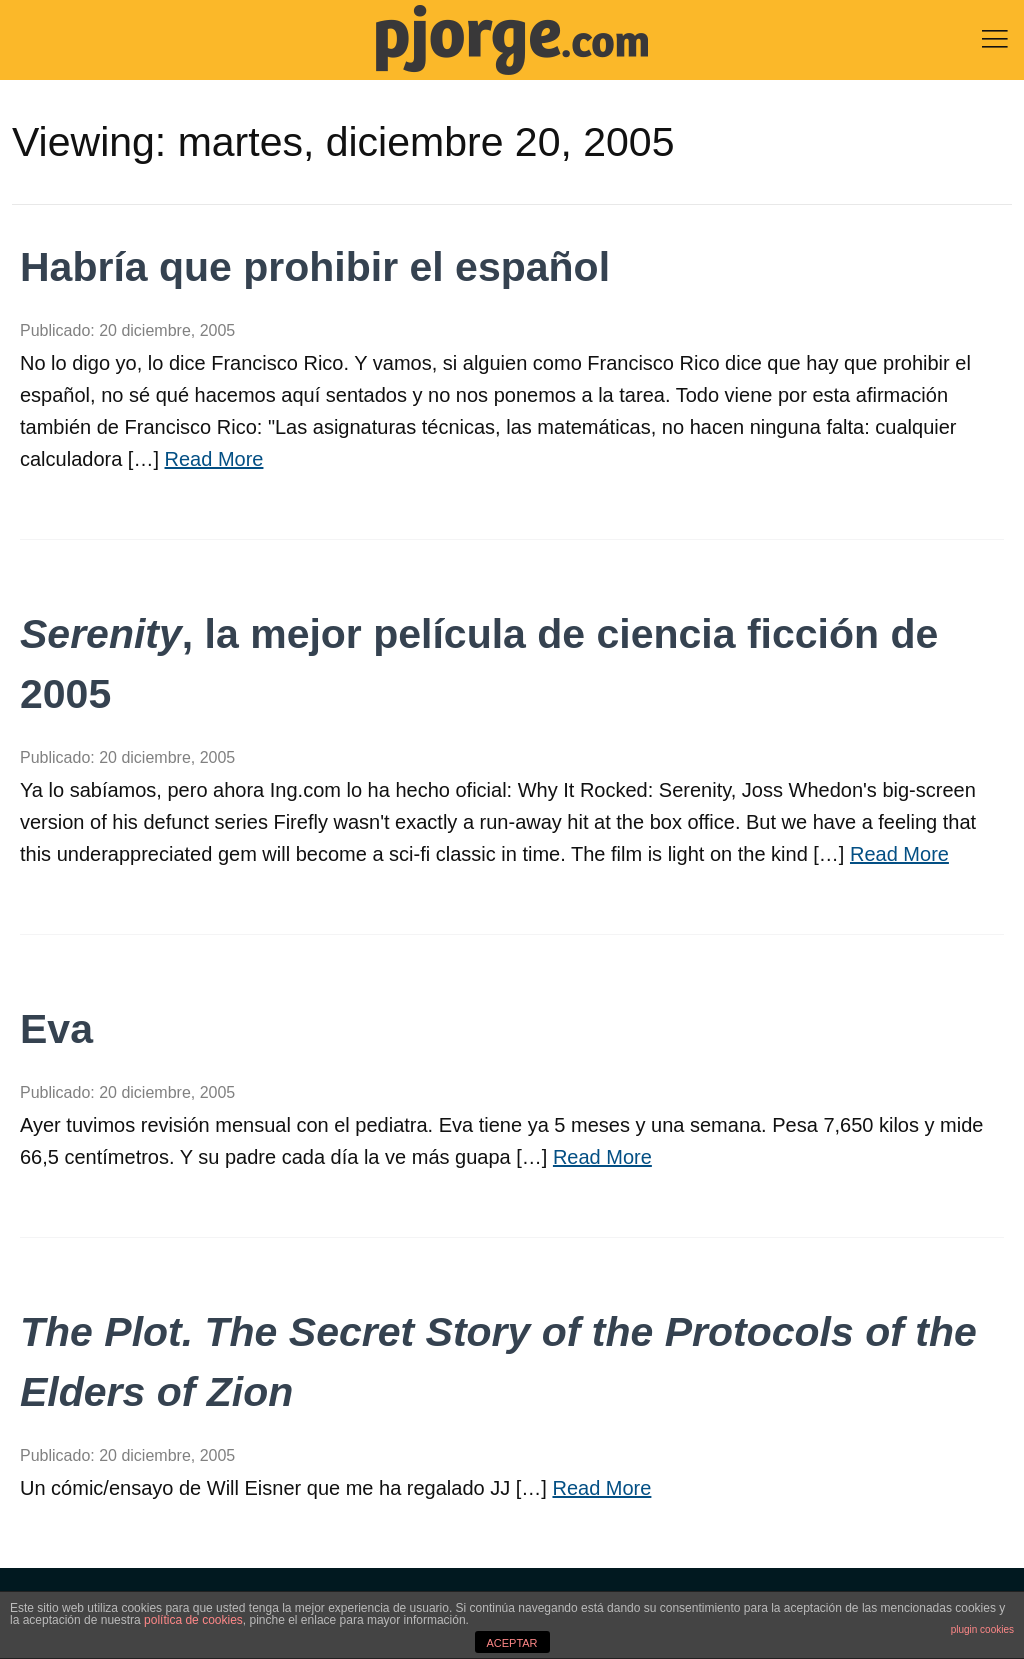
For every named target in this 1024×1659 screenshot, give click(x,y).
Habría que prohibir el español (315, 267)
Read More (214, 459)
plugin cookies (982, 1629)
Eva (56, 1029)
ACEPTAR (511, 1643)
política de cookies (193, 1620)
